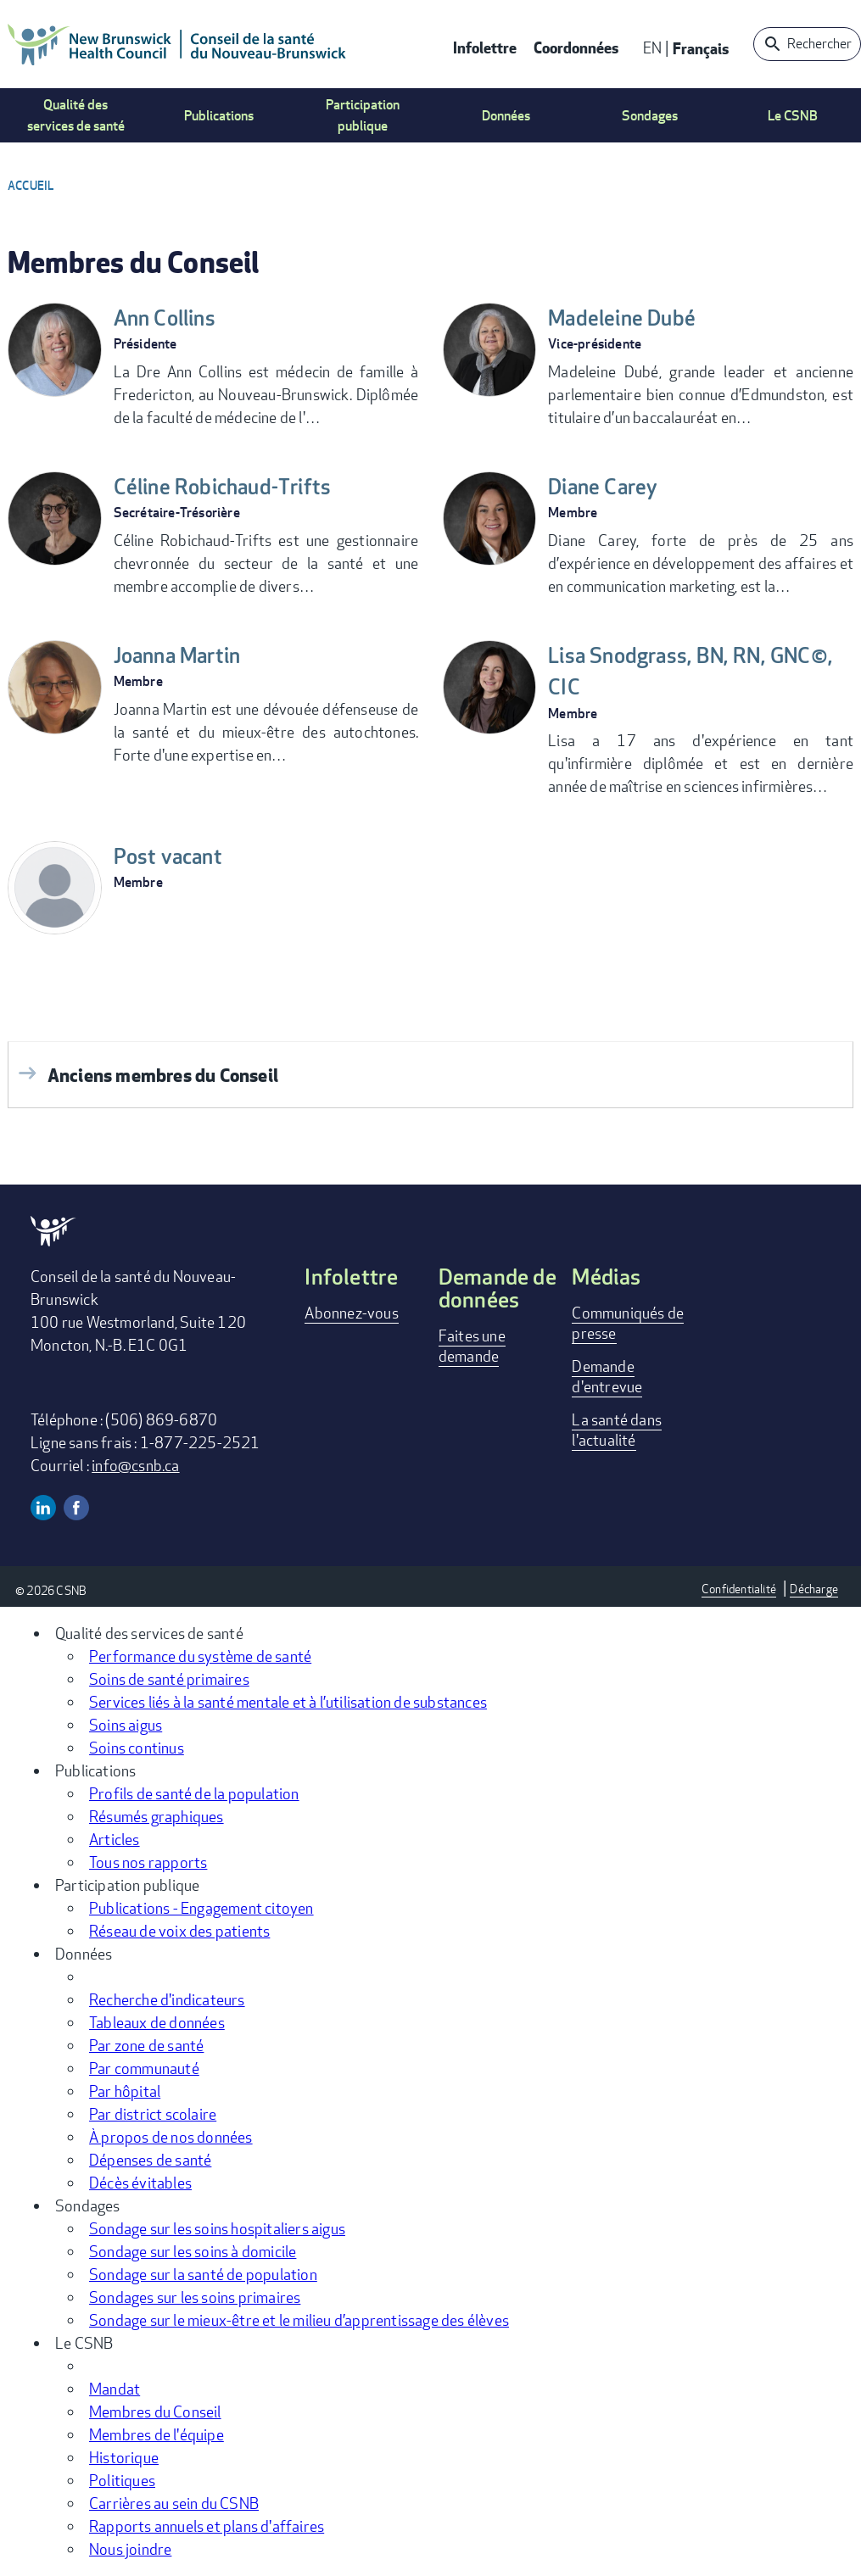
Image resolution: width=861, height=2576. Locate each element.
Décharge (814, 1589)
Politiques (122, 2480)
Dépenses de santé (150, 2159)
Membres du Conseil (155, 2411)
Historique (124, 2457)
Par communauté (144, 2068)
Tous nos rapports (148, 1862)
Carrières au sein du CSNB (174, 2503)
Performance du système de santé (200, 1656)
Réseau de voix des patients (179, 1931)
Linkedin (43, 1507)
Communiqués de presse (628, 1322)
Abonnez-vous (351, 1312)
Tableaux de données (157, 2022)
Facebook (76, 1507)
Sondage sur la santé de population (203, 2274)
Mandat (114, 2388)
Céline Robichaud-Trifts (231, 486)
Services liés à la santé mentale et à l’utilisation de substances (288, 1702)
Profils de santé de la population (194, 1793)
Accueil (30, 185)
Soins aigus (125, 1725)
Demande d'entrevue (607, 1376)
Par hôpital (124, 2091)
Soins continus (136, 1747)
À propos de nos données (171, 2137)
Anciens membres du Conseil (163, 1074)
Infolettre (485, 47)
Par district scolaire (152, 2114)
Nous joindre (130, 2549)
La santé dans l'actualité (617, 1429)
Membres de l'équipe (156, 2434)
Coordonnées (576, 47)
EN (652, 47)
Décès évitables (140, 2182)
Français (701, 48)
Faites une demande (472, 1345)
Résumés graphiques (156, 1816)
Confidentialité (739, 1589)
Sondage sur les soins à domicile (192, 2251)
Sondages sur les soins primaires (194, 2297)
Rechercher (819, 44)
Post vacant (171, 856)
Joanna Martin (182, 655)
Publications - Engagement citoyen (201, 1908)
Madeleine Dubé (628, 318)
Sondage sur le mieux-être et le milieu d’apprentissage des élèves (299, 2320)
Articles (114, 1839)
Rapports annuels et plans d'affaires (206, 2526)
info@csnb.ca (135, 1465)
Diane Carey (607, 486)
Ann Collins (169, 318)
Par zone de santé (146, 2045)
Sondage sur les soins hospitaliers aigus (217, 2228)
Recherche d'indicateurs (167, 1999)
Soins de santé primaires (169, 1679)
